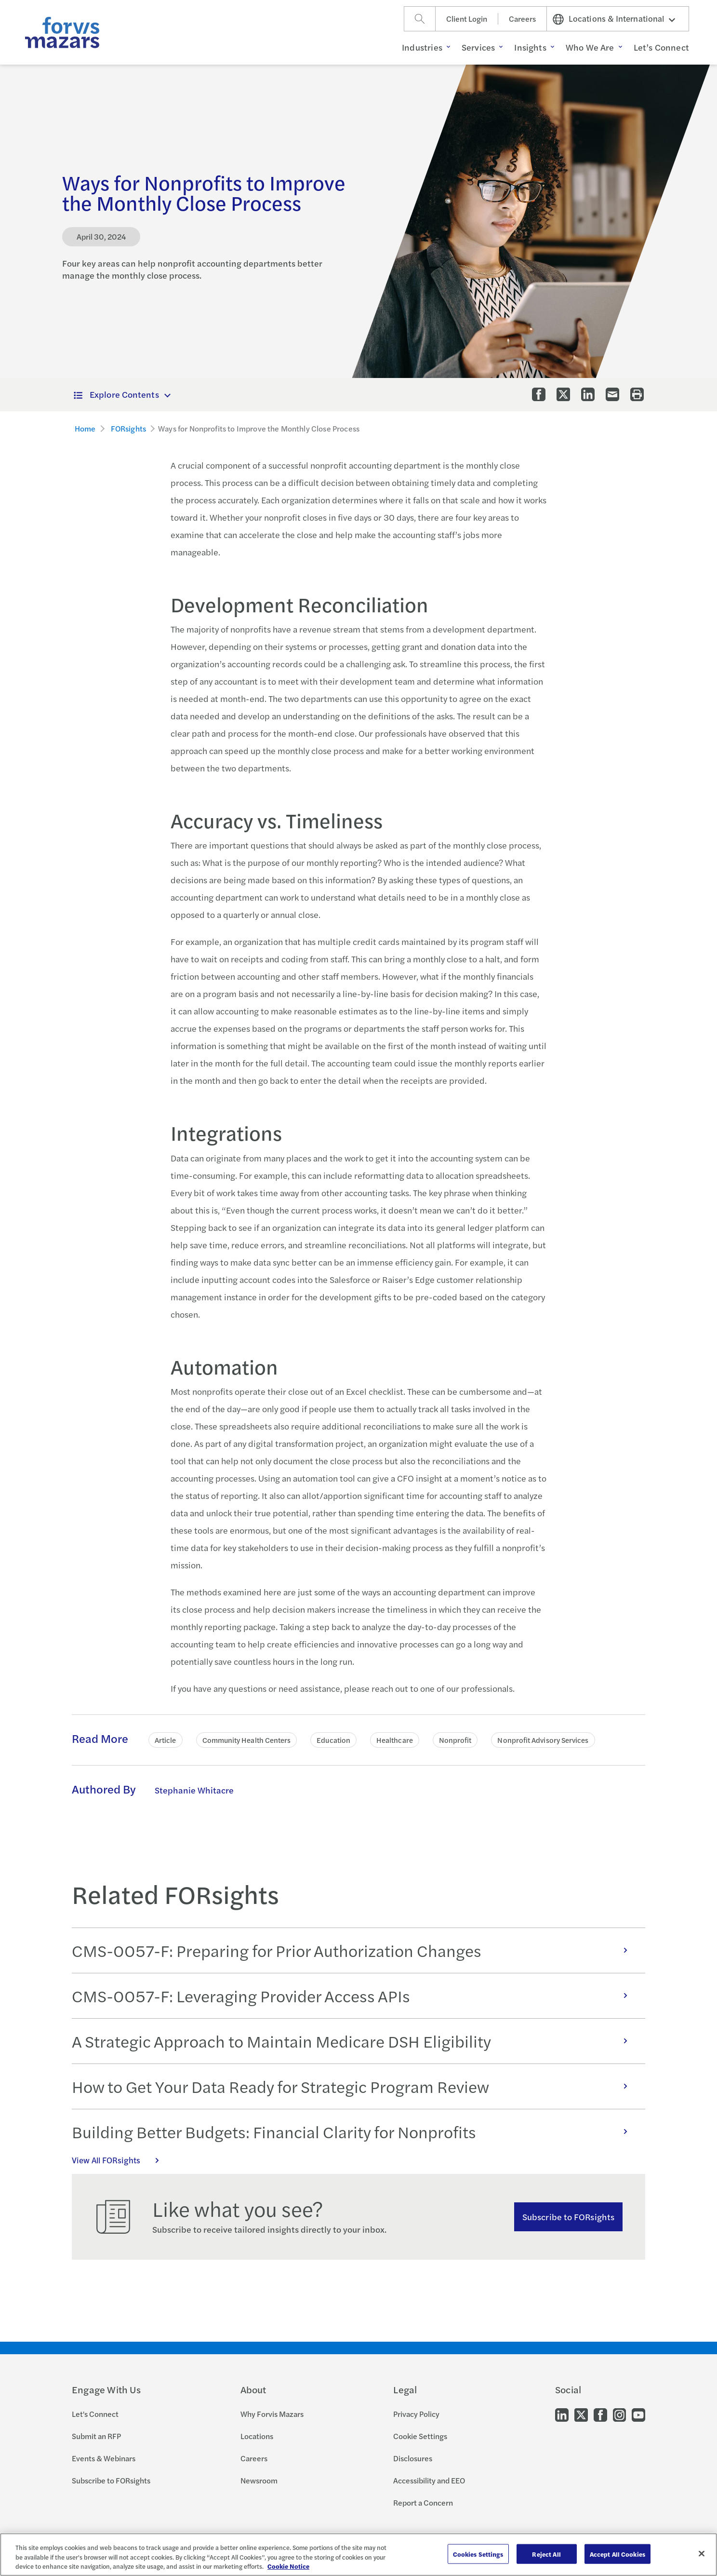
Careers (522, 18)
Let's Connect (95, 2413)
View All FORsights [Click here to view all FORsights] (120, 2160)
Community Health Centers (246, 1740)
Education (333, 1740)
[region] (358, 2554)
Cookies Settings (478, 2553)
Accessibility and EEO (429, 2480)
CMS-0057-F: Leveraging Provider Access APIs (354, 1995)
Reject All (546, 2553)
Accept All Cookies (617, 2553)
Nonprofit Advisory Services (542, 1740)
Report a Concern (423, 2502)
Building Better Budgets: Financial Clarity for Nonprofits (354, 2131)
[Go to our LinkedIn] (562, 2413)
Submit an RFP (96, 2435)
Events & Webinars (103, 2458)
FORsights (128, 428)
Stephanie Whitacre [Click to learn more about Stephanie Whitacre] (194, 1790)
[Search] (420, 18)
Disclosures (412, 2458)
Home (85, 428)
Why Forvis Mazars (272, 2413)
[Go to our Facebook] (600, 2413)
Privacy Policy (416, 2413)
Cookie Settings (420, 2435)
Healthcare (394, 1740)
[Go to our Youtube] (638, 2413)
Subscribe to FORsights (568, 2217)
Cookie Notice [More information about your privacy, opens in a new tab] (288, 2566)
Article (165, 1740)
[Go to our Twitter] (581, 2413)
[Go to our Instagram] (619, 2413)
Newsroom (259, 2480)
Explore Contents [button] (116, 394)
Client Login (466, 18)
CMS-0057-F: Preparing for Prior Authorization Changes (354, 1950)
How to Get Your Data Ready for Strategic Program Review (354, 2086)
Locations (256, 2435)
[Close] (701, 2553)
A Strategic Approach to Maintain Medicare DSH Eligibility (354, 2040)
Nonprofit (455, 1740)
